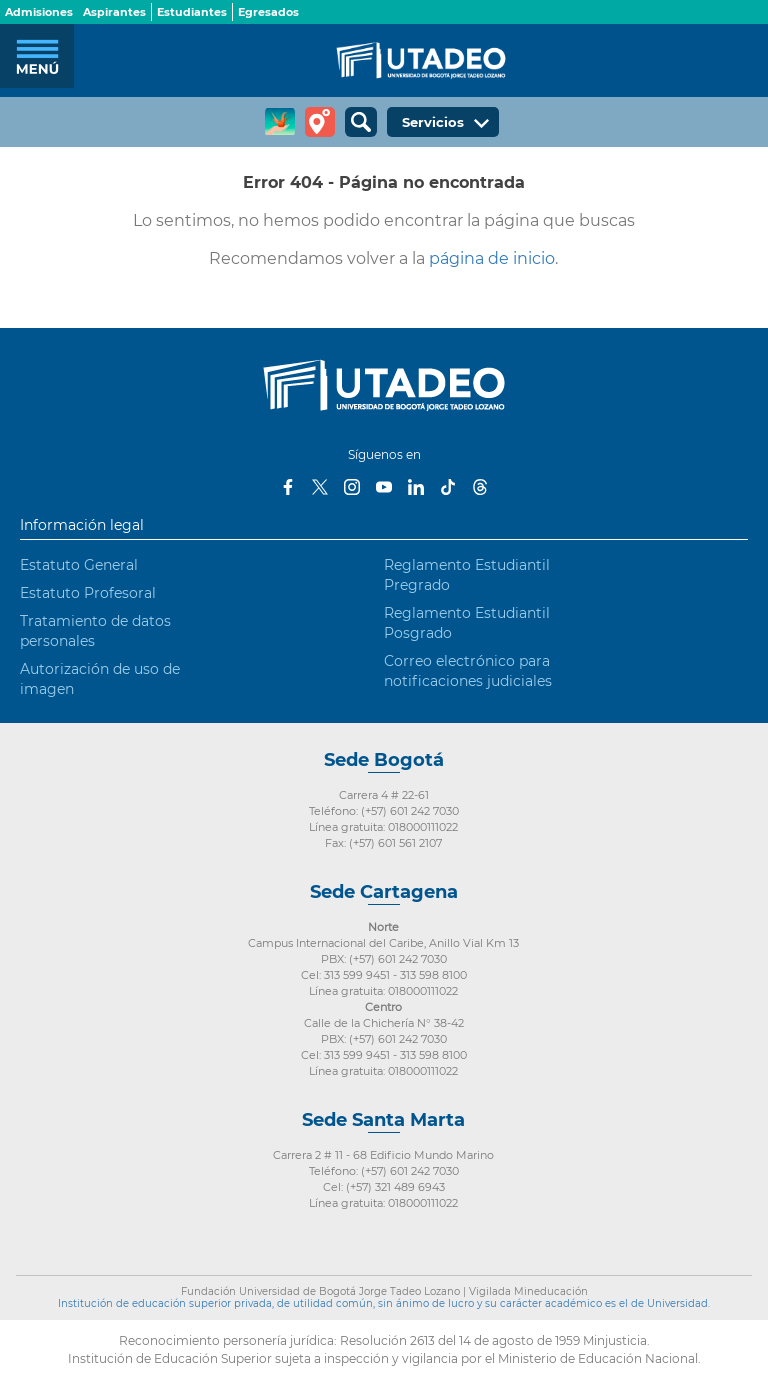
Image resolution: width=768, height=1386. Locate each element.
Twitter (320, 487)
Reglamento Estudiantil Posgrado (467, 623)
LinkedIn (416, 487)
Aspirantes (114, 12)
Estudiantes (192, 12)
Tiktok (448, 487)
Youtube (384, 487)
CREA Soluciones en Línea (280, 122)
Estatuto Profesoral (88, 593)
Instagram (352, 487)
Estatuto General (79, 565)
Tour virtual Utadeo (320, 122)
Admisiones (39, 12)
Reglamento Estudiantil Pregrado (467, 575)
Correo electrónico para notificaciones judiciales (468, 671)
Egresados (268, 12)
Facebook (288, 487)
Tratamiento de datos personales (95, 631)
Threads (480, 487)
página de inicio (492, 258)
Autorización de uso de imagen (100, 679)
